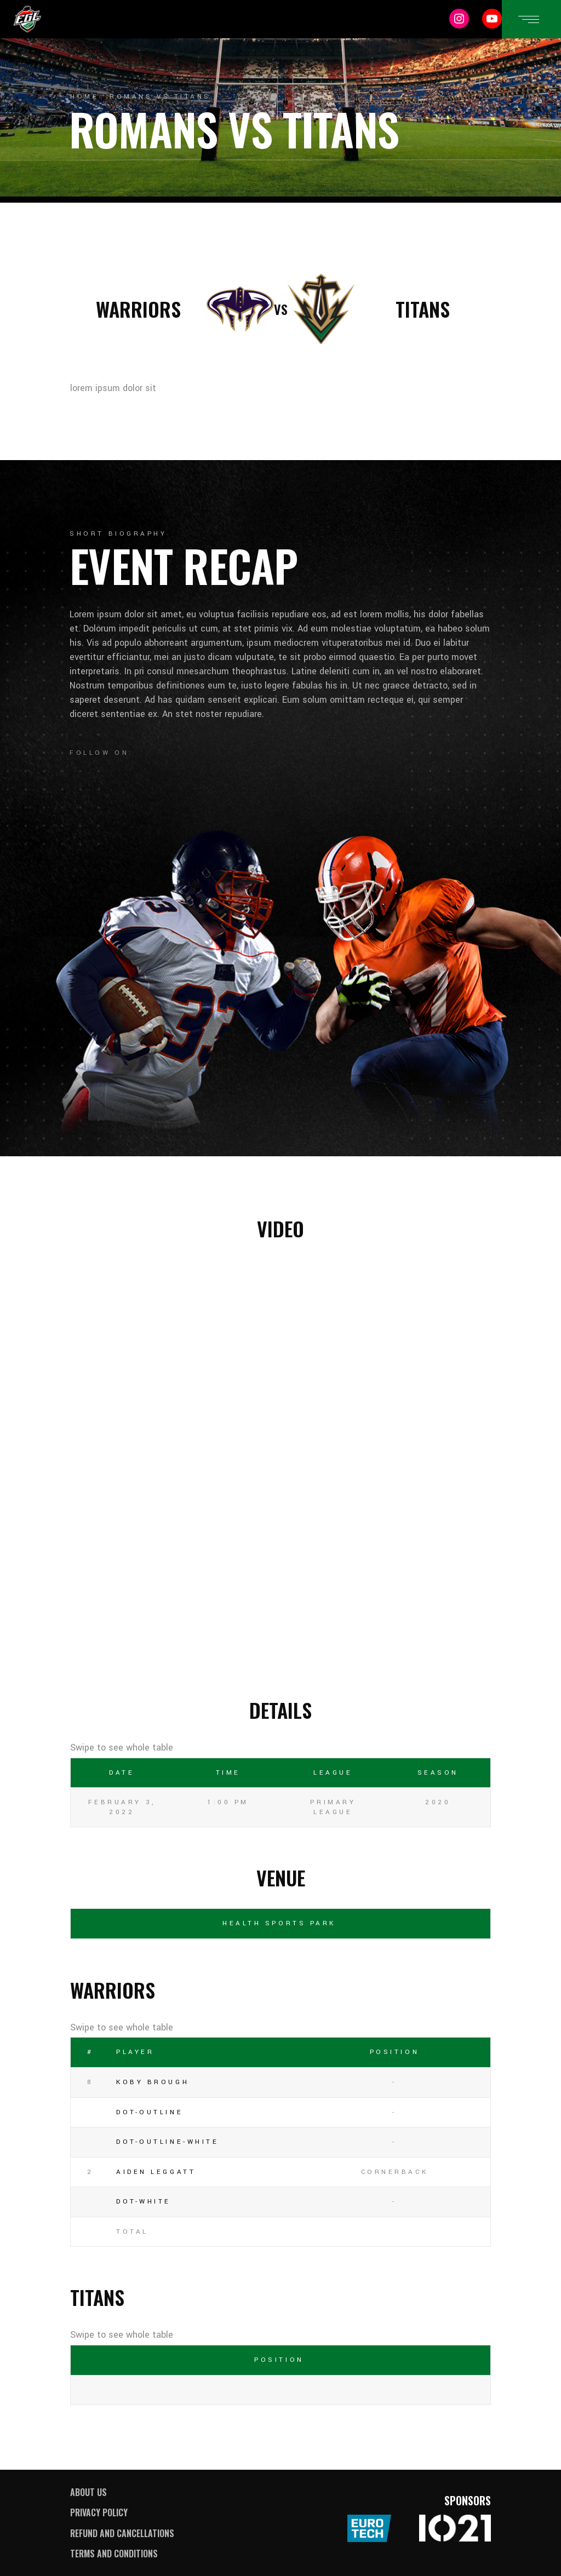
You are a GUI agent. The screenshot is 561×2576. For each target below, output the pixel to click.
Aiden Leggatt (156, 2172)
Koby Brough (152, 2082)
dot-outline (149, 2112)
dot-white (143, 2201)
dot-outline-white (167, 2142)
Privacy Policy (99, 2512)
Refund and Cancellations (122, 2533)
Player (135, 2052)
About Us (88, 2492)
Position (394, 2052)
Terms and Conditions (114, 2553)
